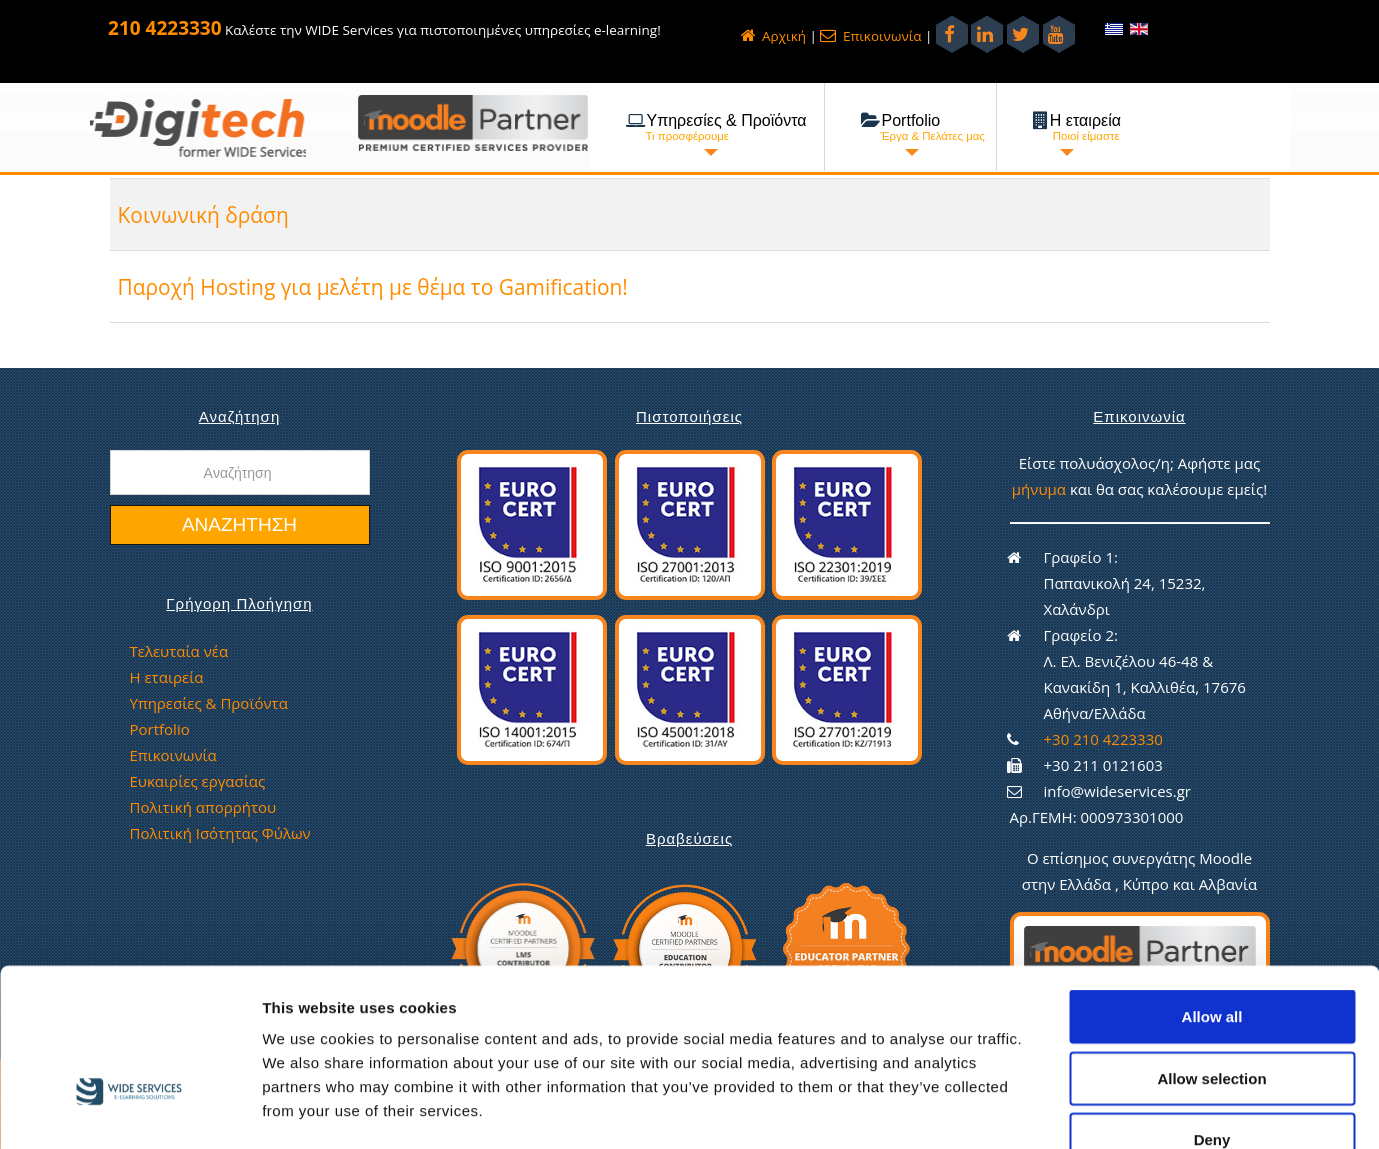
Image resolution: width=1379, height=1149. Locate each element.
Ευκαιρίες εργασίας (198, 781)
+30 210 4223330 (1103, 739)
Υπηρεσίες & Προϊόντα (209, 703)
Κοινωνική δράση (210, 214)
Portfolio (160, 729)
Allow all (1212, 896)
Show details (1049, 1109)
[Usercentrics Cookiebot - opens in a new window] (129, 1110)
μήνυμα (1041, 489)
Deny (1212, 1019)
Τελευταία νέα (179, 651)
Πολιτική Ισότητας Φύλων (220, 833)
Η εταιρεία (167, 677)
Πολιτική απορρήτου (203, 807)
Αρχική (773, 36)
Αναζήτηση (239, 524)
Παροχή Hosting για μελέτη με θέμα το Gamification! (392, 286)
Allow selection (1211, 958)
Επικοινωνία (870, 36)
